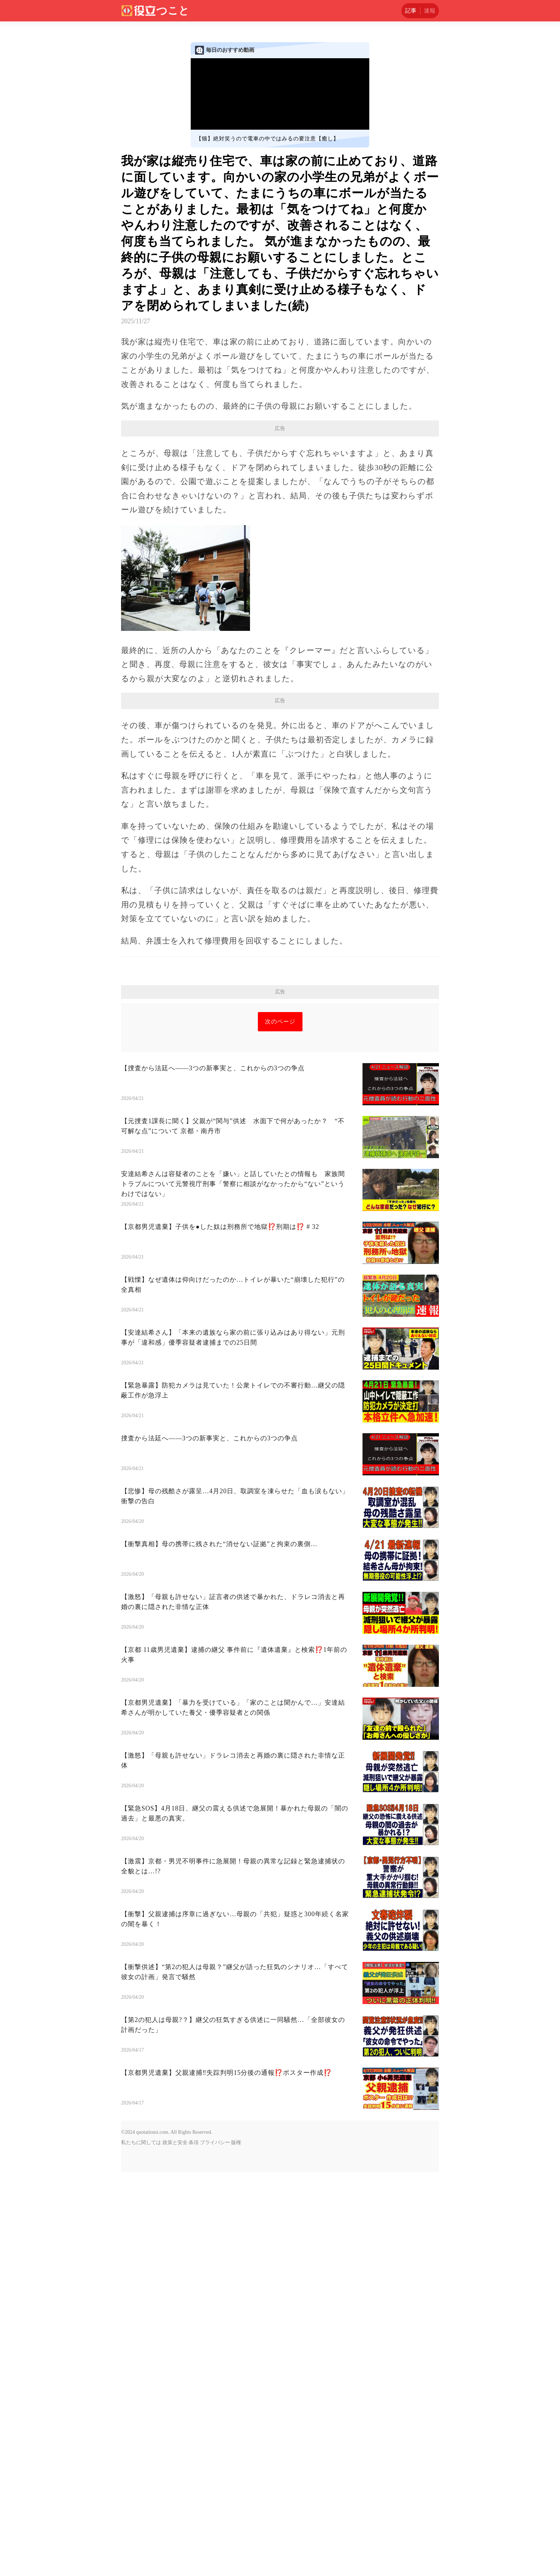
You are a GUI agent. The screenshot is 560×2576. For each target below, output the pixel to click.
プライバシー (215, 2242)
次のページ (280, 1121)
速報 (429, 11)
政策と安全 (175, 2242)
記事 (410, 11)
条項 (194, 2242)
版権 (236, 2242)
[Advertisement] (280, 1053)
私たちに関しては (141, 2242)
